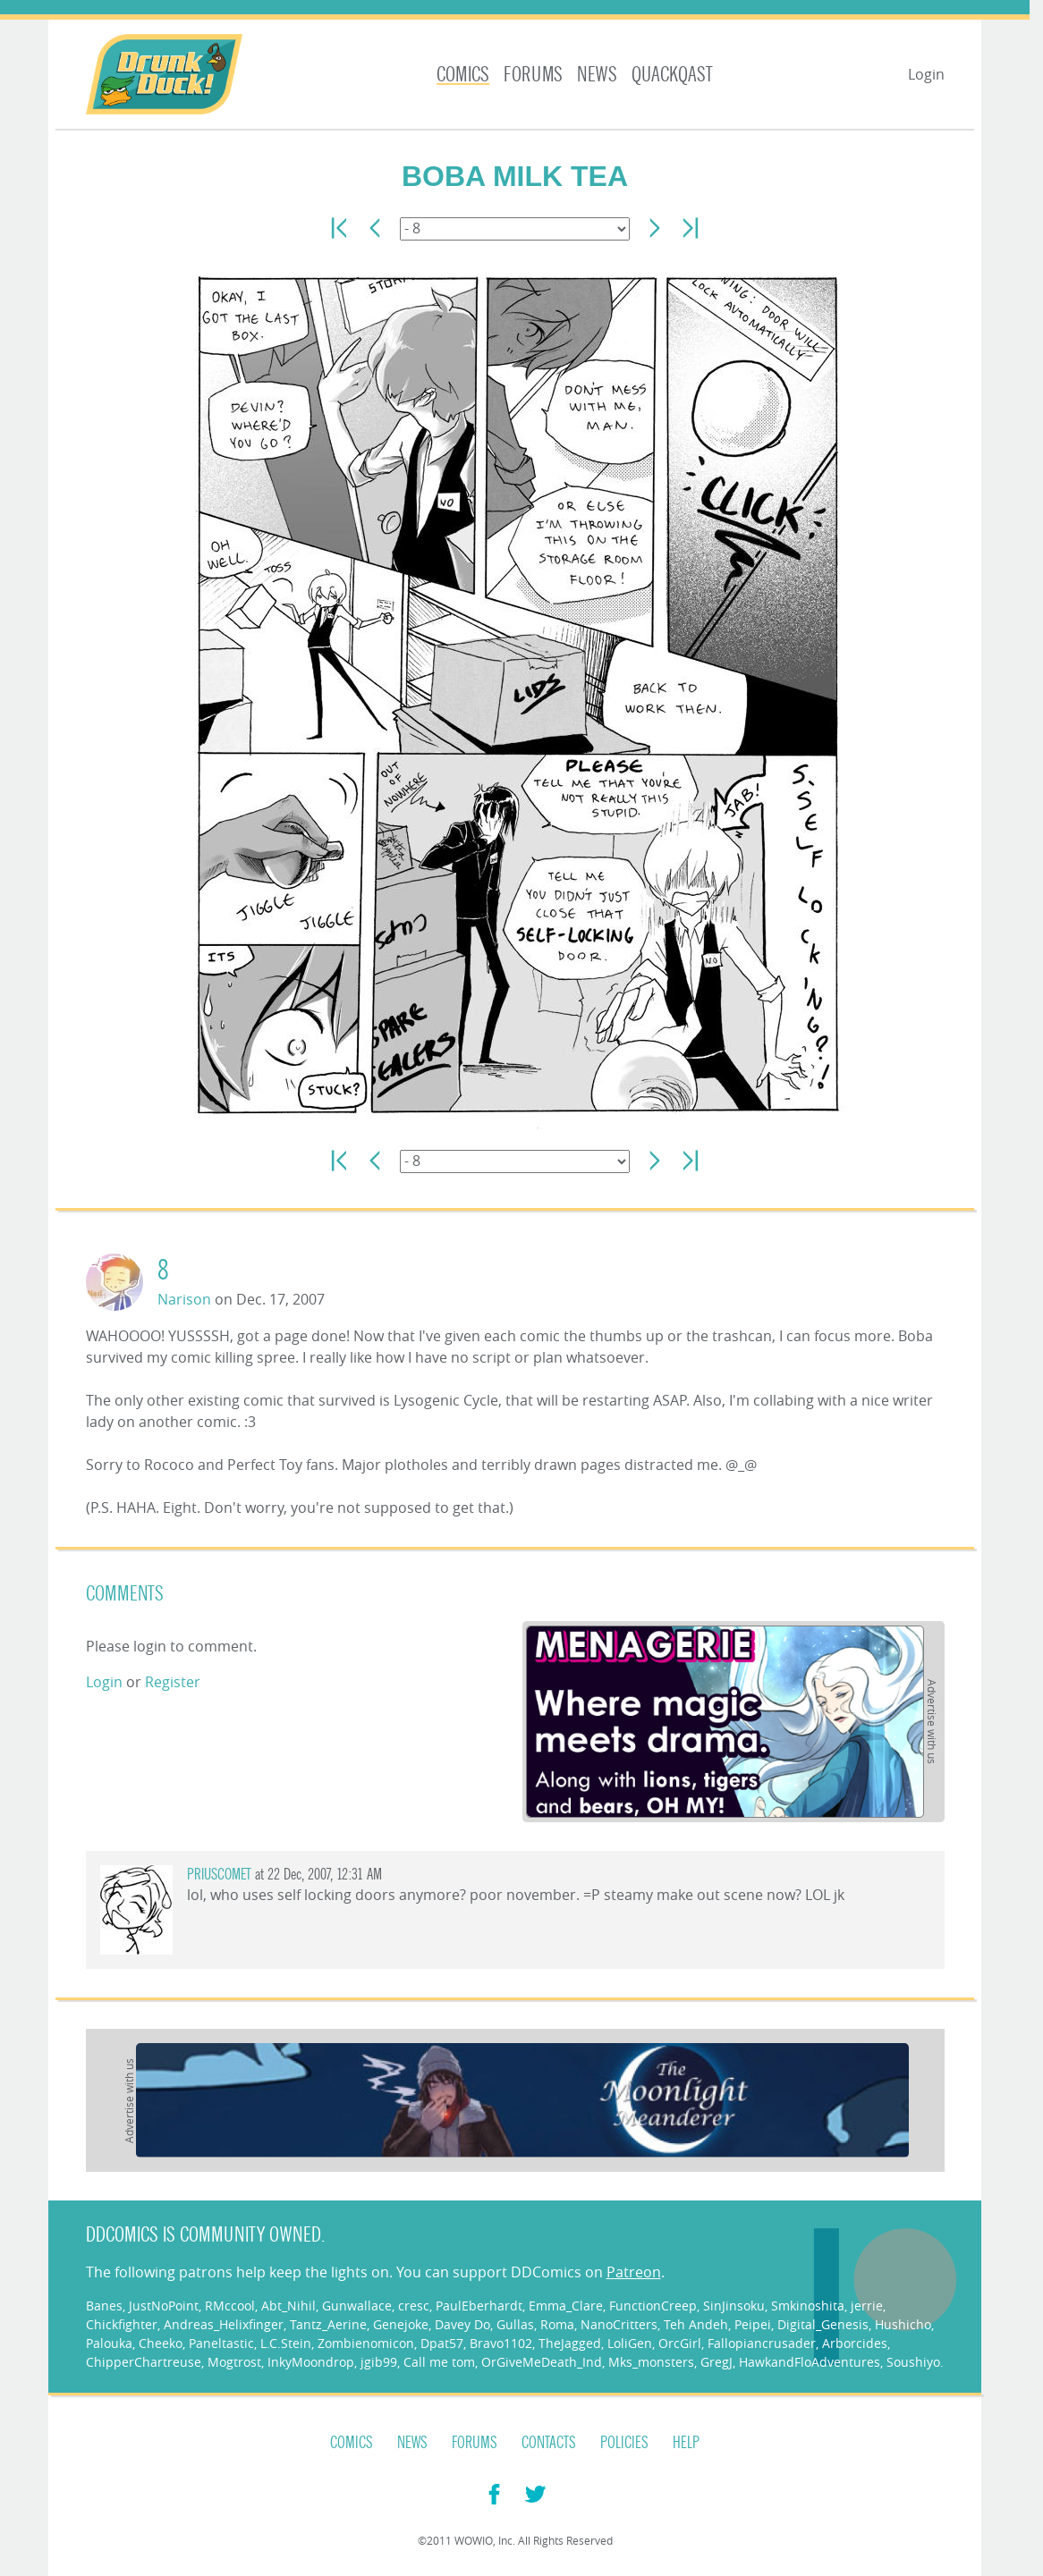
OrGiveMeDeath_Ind (541, 2361)
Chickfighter (121, 2324)
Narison (184, 1299)
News (597, 75)
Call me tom (439, 2361)
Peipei (752, 2324)
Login (926, 74)
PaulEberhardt (479, 2305)
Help (686, 2443)
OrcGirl (679, 2343)
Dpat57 (441, 2343)
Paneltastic (221, 2343)
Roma (557, 2324)
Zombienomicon (366, 2343)
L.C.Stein (285, 2343)
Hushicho (903, 2324)
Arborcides (854, 2343)
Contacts (549, 2443)
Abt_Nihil (288, 2305)
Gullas (515, 2324)
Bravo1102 (501, 2343)
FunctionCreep (653, 2305)
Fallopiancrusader (762, 2343)
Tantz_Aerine (328, 2324)
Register (172, 1682)
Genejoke (400, 2324)
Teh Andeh (696, 2324)
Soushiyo (913, 2361)
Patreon (633, 2272)
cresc (413, 2305)
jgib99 (378, 2361)
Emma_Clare (566, 2305)
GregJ (716, 2361)
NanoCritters (619, 2324)
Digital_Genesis (823, 2324)
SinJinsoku (734, 2305)
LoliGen (629, 2343)
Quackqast (672, 75)
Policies (624, 2443)
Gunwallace (357, 2305)
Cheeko (160, 2343)
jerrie (867, 2305)
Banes (104, 2305)
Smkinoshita (807, 2305)
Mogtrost (234, 2361)
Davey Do (462, 2324)
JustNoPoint (164, 2305)
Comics (463, 75)
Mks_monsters (651, 2361)
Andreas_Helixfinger (224, 2324)
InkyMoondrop (310, 2361)
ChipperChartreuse (143, 2361)
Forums (533, 75)
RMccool (230, 2305)
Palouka (109, 2343)
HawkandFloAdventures (809, 2361)
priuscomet (219, 1874)
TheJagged (569, 2343)
